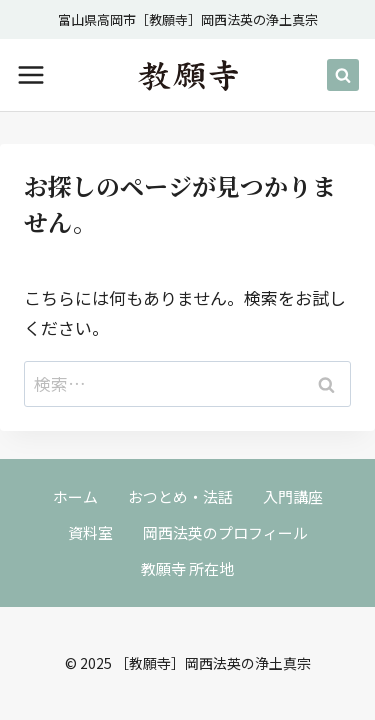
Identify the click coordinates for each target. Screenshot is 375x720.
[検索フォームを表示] (343, 75)
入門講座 (293, 496)
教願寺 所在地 (187, 568)
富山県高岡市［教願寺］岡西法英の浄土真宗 (188, 19)
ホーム (75, 496)
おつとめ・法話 (180, 496)
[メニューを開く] (31, 75)
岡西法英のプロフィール (225, 532)
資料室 (90, 532)
